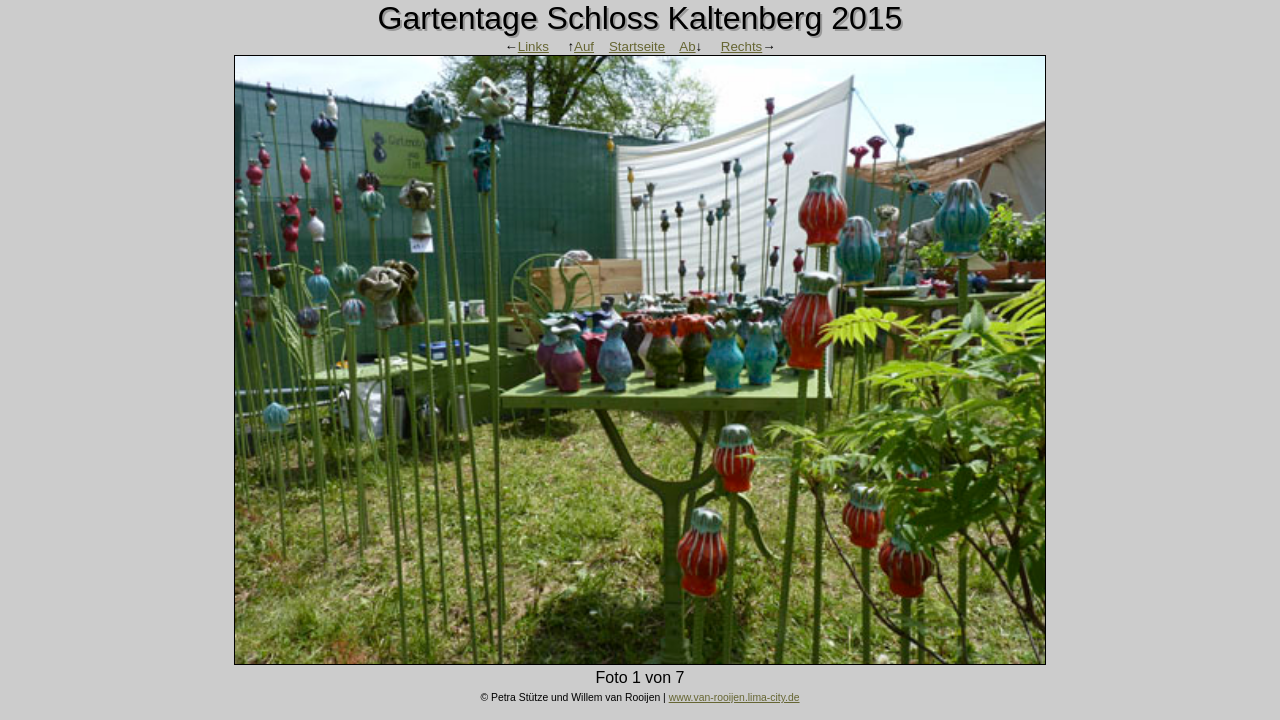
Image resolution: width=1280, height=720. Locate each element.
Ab (687, 46)
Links (533, 46)
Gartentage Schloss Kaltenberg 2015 (640, 18)
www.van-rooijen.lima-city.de (734, 697)
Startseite (637, 46)
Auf (584, 46)
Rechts (741, 46)
